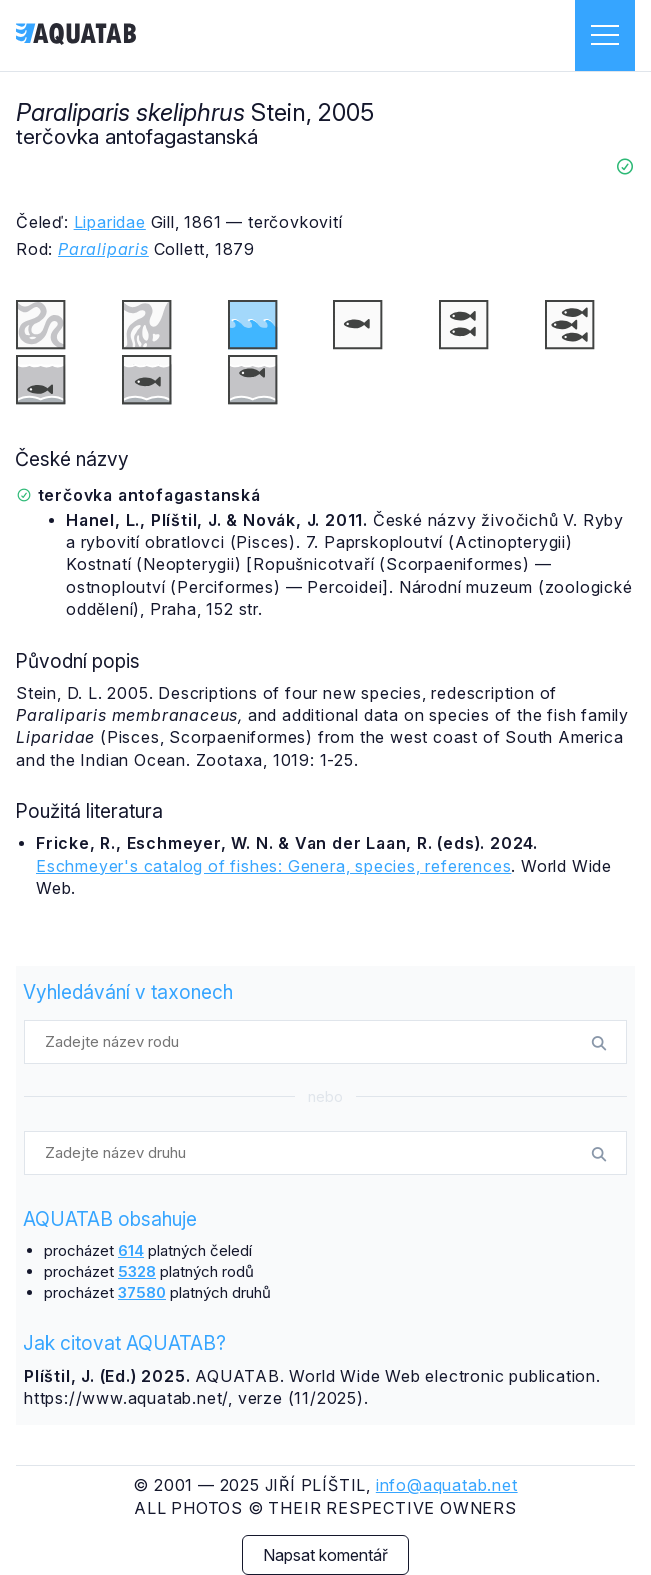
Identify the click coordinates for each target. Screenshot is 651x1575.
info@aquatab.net (447, 1485)
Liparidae (110, 222)
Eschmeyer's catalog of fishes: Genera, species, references (273, 866)
